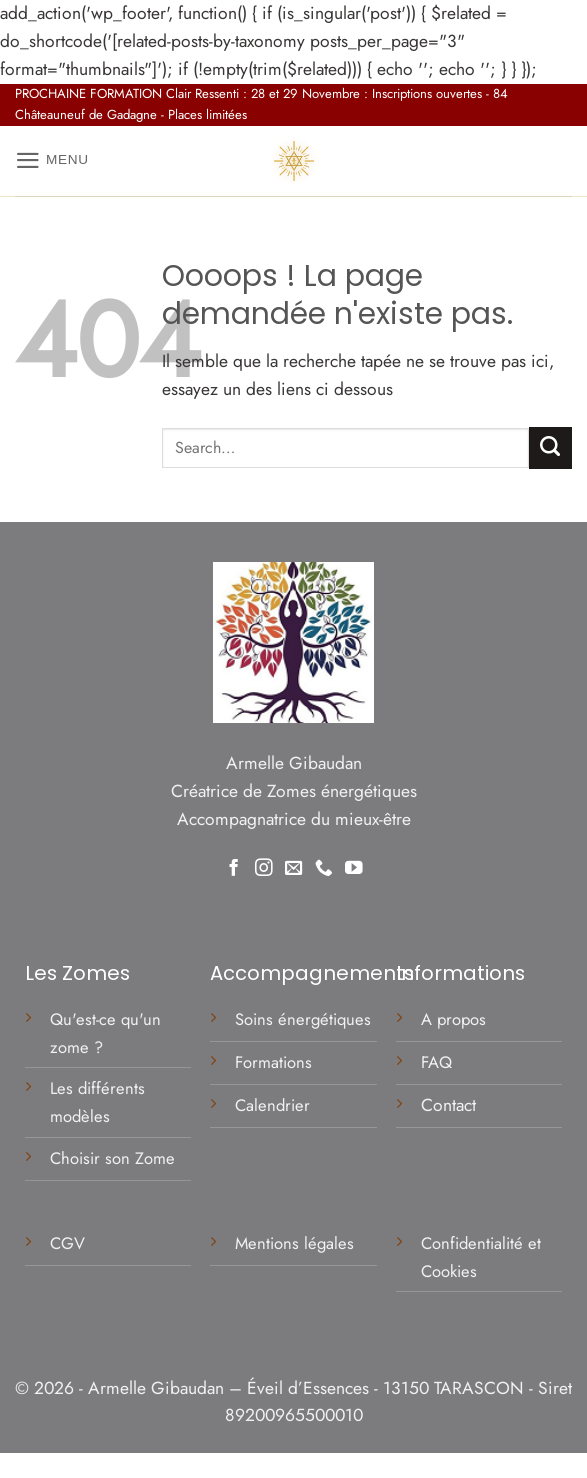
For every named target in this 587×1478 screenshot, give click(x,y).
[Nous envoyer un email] (294, 867)
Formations (273, 1062)
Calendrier (272, 1105)
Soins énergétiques (303, 1019)
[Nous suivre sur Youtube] (354, 867)
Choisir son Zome (112, 1158)
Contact (448, 1105)
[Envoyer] (550, 448)
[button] (53, 161)
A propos (453, 1019)
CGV (70, 1243)
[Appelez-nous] (324, 867)
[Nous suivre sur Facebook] (234, 867)
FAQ (436, 1062)
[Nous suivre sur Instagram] (264, 867)
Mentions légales (297, 1243)
